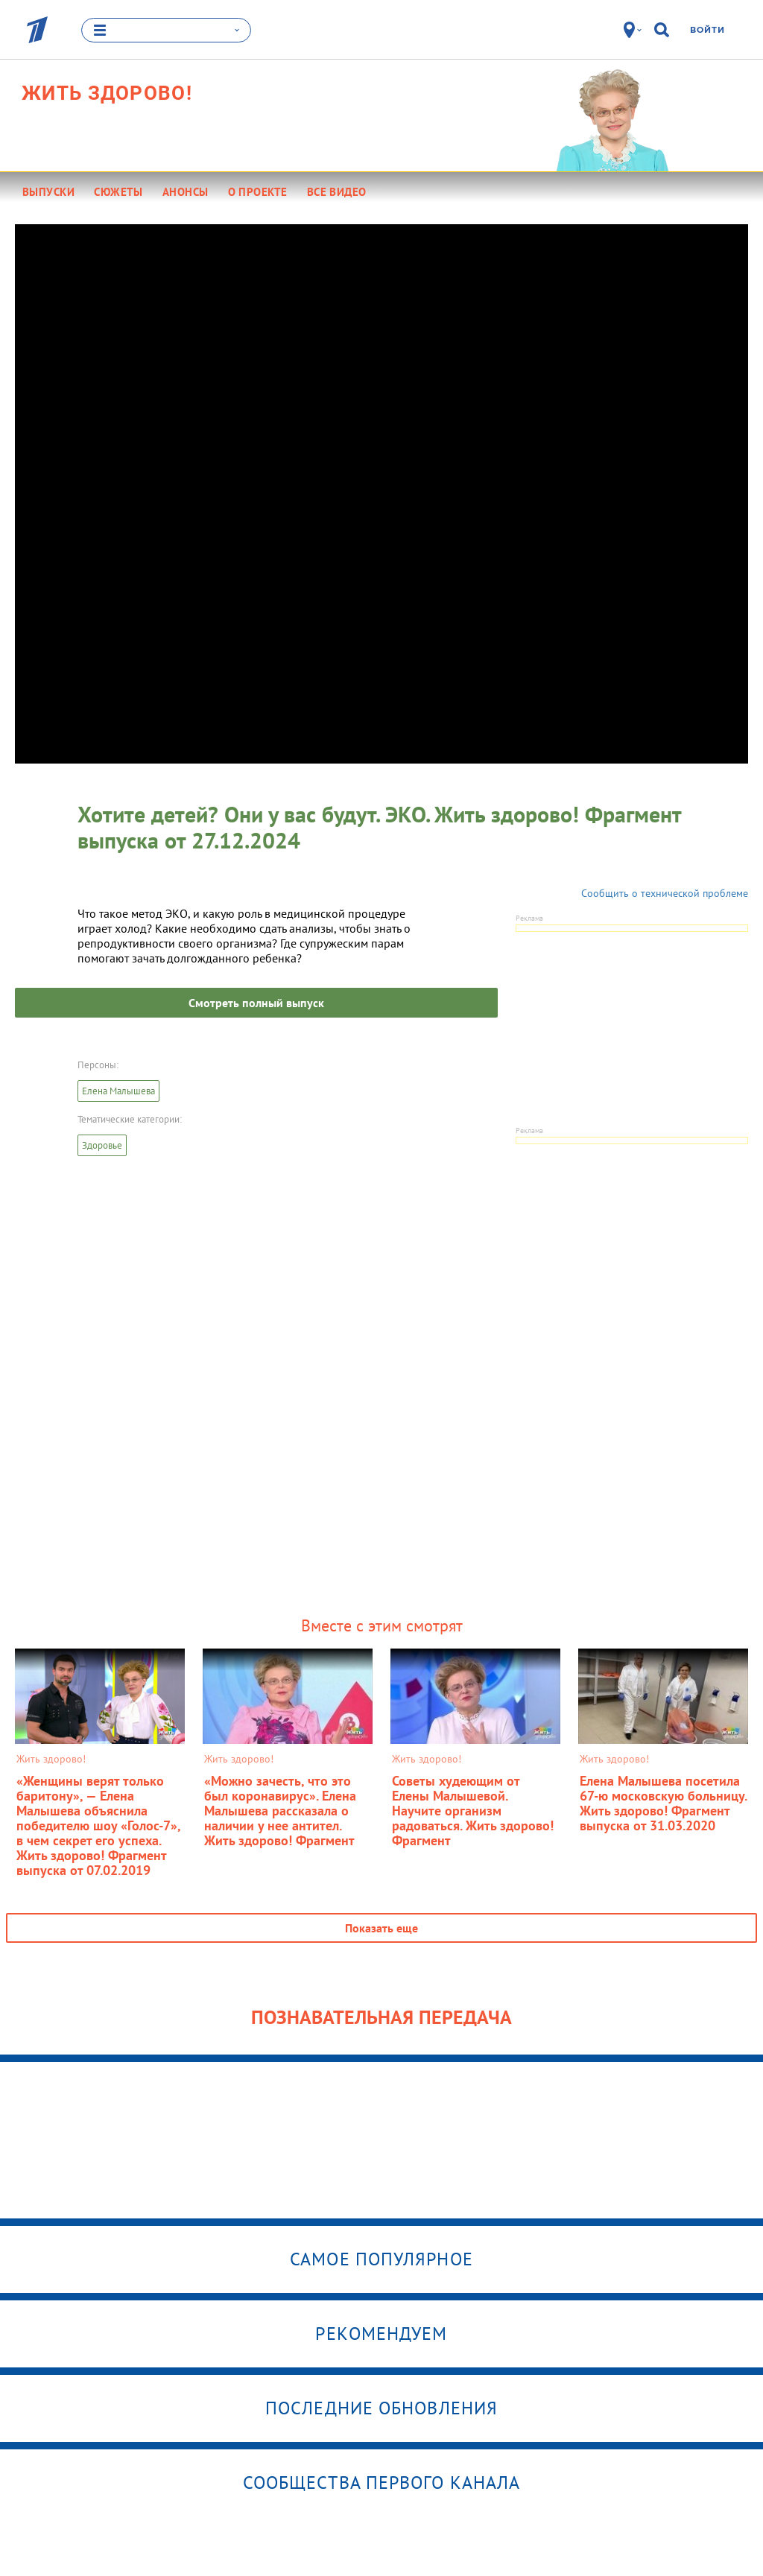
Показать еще (381, 1927)
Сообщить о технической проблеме (664, 893)
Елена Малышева (118, 1091)
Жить (107, 93)
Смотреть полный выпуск (256, 1002)
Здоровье (102, 1145)
